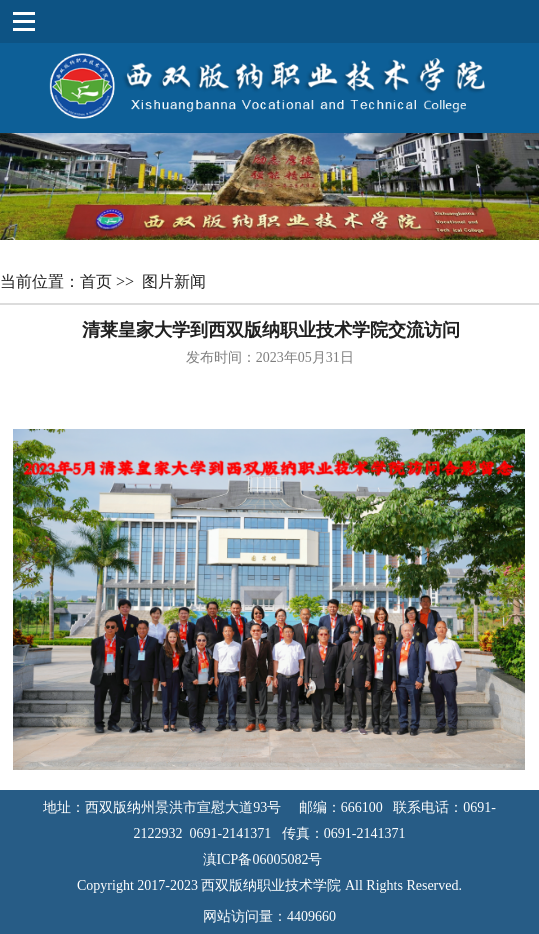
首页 (98, 281)
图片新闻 (176, 281)
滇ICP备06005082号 (270, 859)
